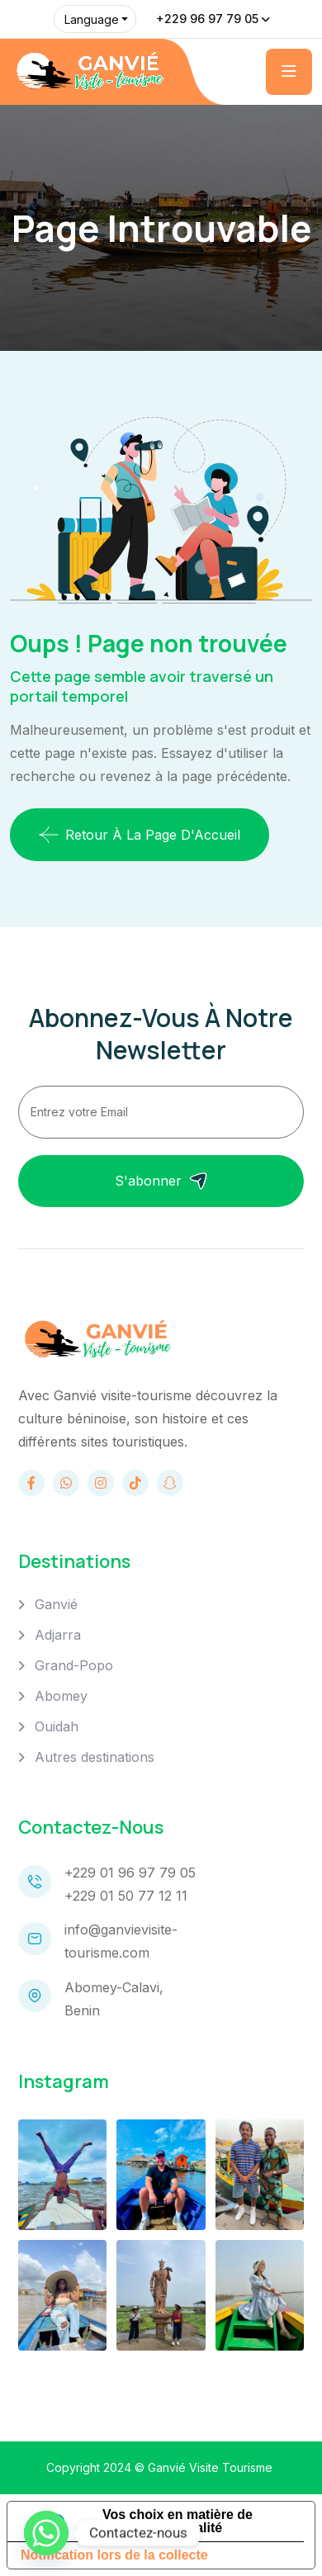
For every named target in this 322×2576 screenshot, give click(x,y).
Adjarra (58, 1635)
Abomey (61, 1696)
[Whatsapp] (46, 2533)
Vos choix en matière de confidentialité (177, 2521)
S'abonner (161, 1181)
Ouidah (56, 1726)
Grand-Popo (74, 1665)
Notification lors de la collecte (114, 2555)
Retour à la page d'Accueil (139, 835)
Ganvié (56, 1604)
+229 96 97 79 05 (207, 19)
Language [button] (91, 19)
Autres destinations (94, 1757)
